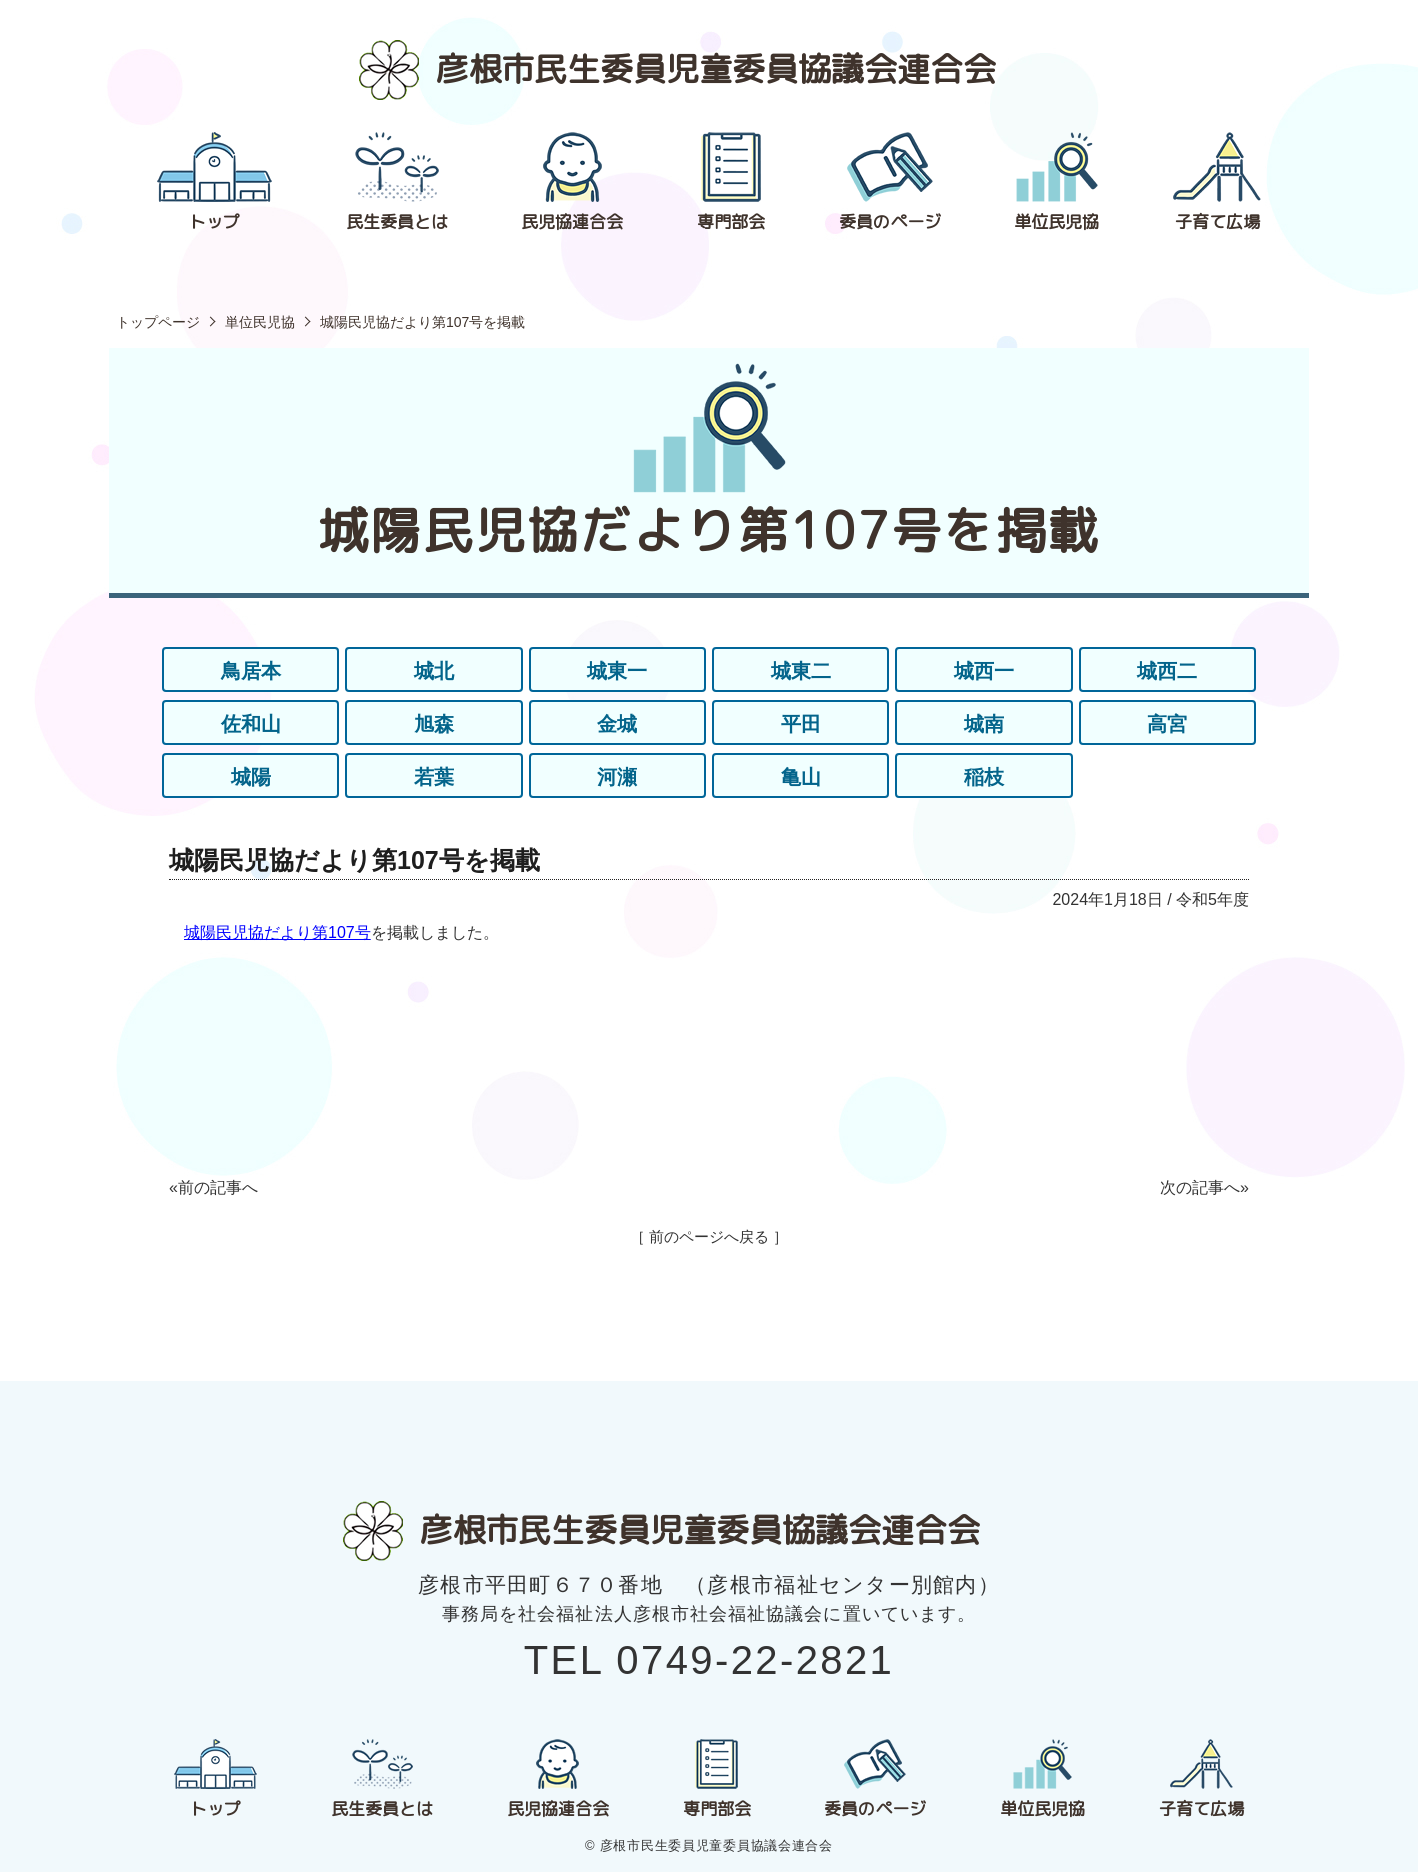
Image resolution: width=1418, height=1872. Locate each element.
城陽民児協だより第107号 (277, 932)
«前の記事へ (213, 1187)
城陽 (251, 777)
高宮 (1167, 724)
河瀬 (617, 777)
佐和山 (251, 724)
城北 (434, 671)
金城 (617, 724)
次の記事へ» (1204, 1187)
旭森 (434, 724)
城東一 (617, 671)
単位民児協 (260, 322)
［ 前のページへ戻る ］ (709, 1236)
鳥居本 (251, 671)
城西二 (1167, 671)
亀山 (801, 777)
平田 (801, 724)
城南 (984, 724)
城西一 (984, 671)
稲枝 (984, 777)
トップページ (158, 322)
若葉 (434, 777)
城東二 (801, 671)
